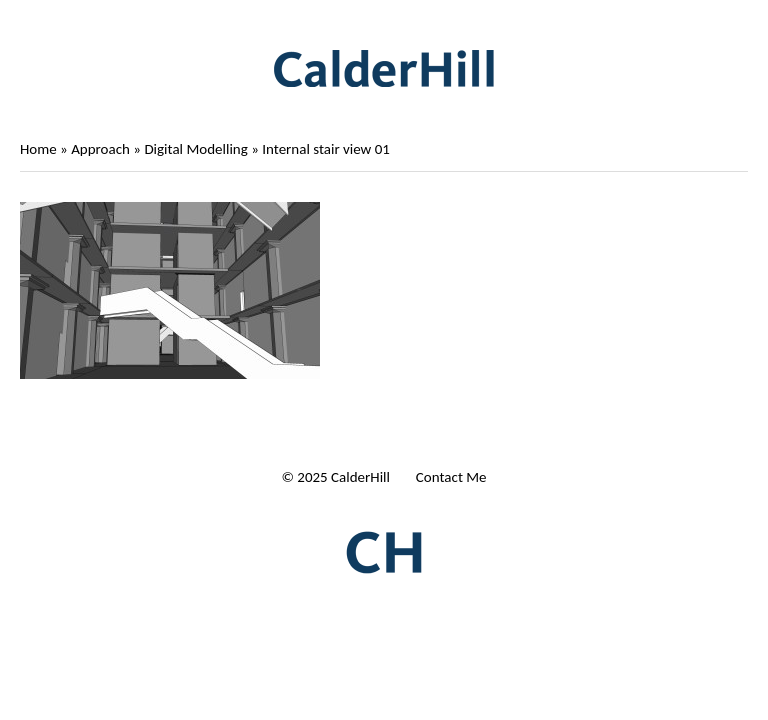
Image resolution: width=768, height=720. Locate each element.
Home (38, 149)
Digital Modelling (195, 149)
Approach (100, 149)
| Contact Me (446, 477)
